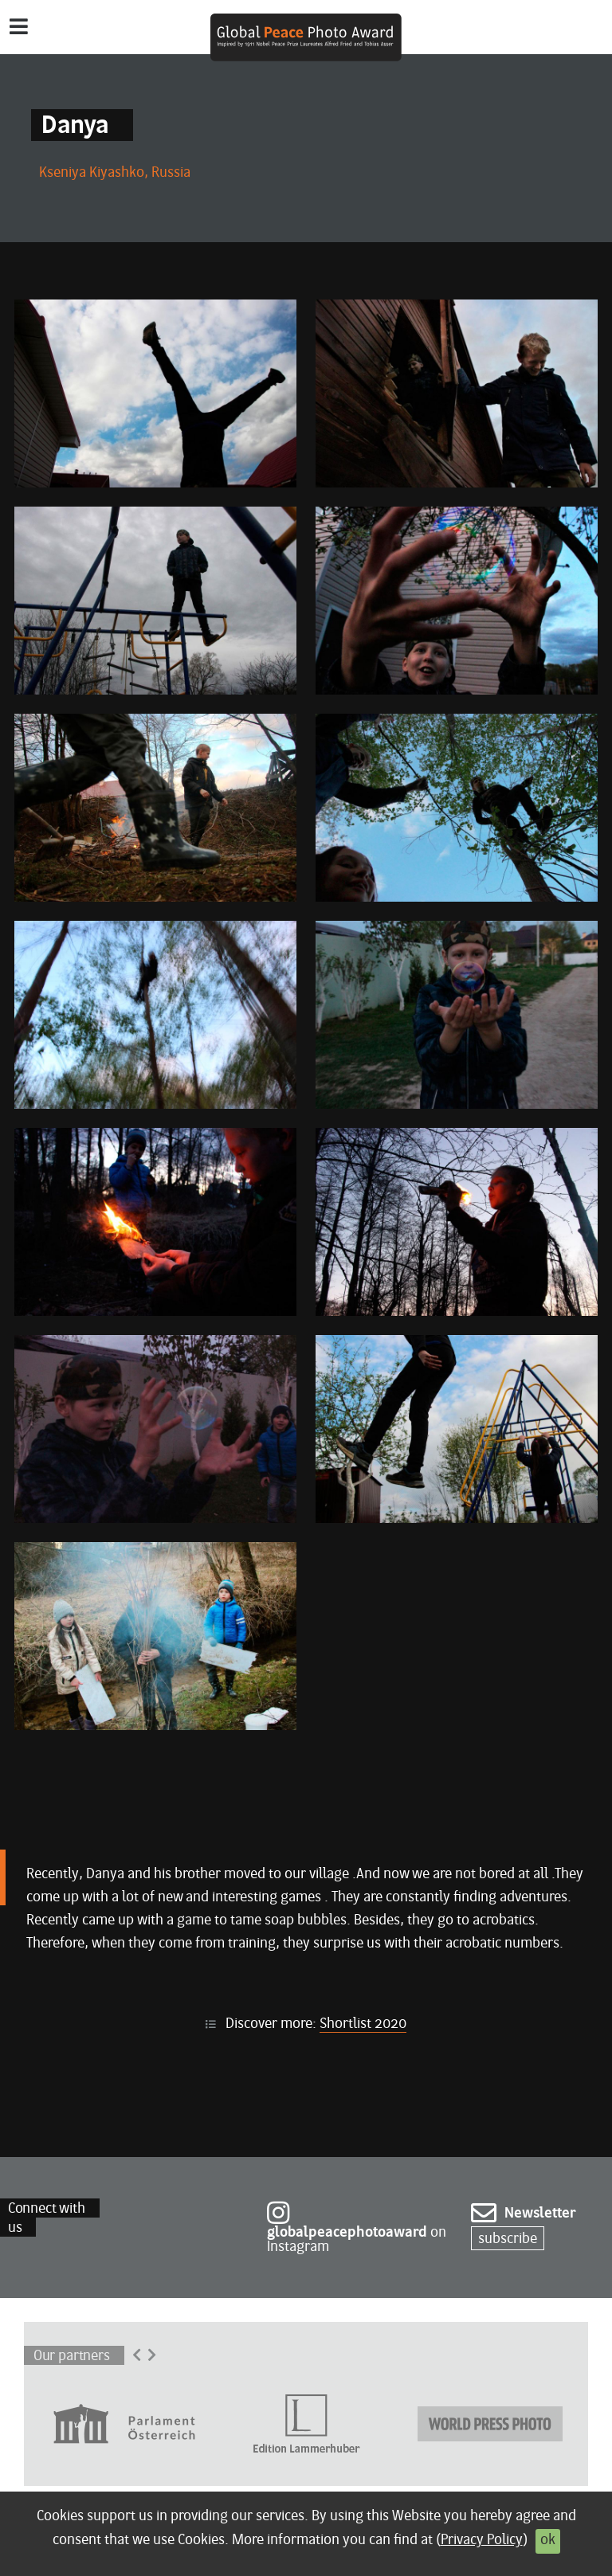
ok (547, 2540)
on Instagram (356, 2230)
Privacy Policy (482, 2540)
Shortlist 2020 (363, 2024)
